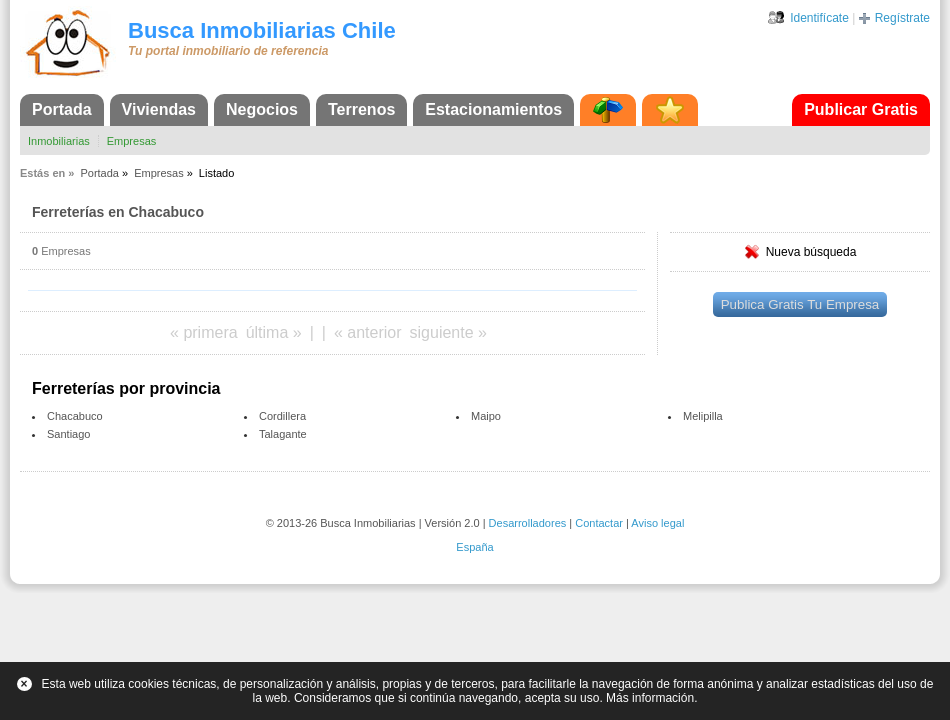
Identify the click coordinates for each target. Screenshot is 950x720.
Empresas (132, 141)
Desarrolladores (528, 523)
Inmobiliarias (59, 141)
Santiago (68, 434)
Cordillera (282, 416)
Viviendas (159, 109)
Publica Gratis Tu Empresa (800, 304)
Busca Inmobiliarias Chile (262, 30)
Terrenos (361, 109)
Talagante (283, 434)
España (474, 547)
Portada (62, 109)
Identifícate (819, 18)
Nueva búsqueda (811, 252)
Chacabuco (75, 416)
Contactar (599, 523)
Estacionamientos (493, 109)
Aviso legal (657, 523)
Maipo (486, 416)
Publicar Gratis (861, 109)
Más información (650, 698)
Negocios (262, 109)
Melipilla (703, 416)
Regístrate (902, 18)
